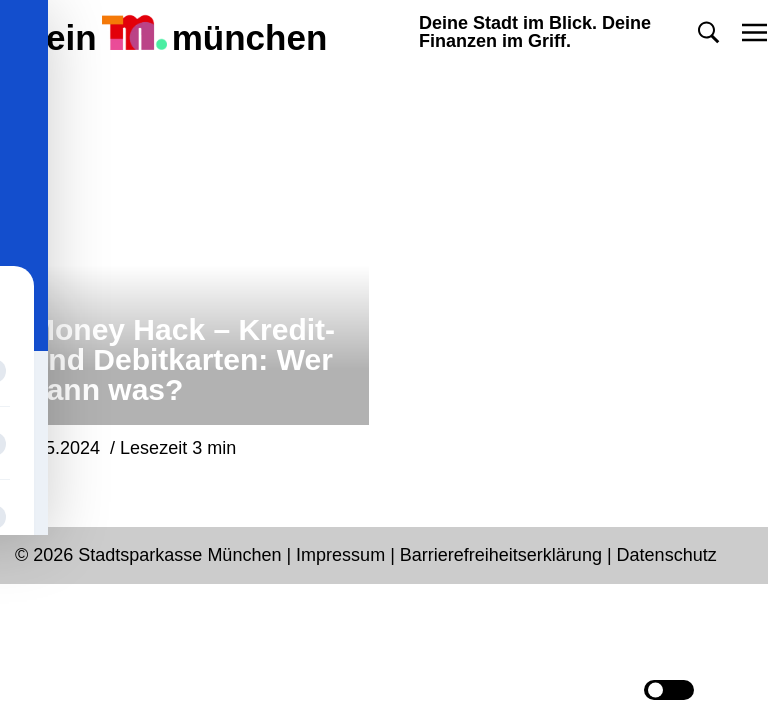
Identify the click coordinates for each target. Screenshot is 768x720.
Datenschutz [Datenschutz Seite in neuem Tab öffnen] (667, 555)
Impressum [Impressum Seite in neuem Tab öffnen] (340, 555)
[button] (708, 32)
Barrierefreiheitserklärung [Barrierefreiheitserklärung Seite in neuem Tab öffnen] (503, 555)
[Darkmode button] (669, 690)
